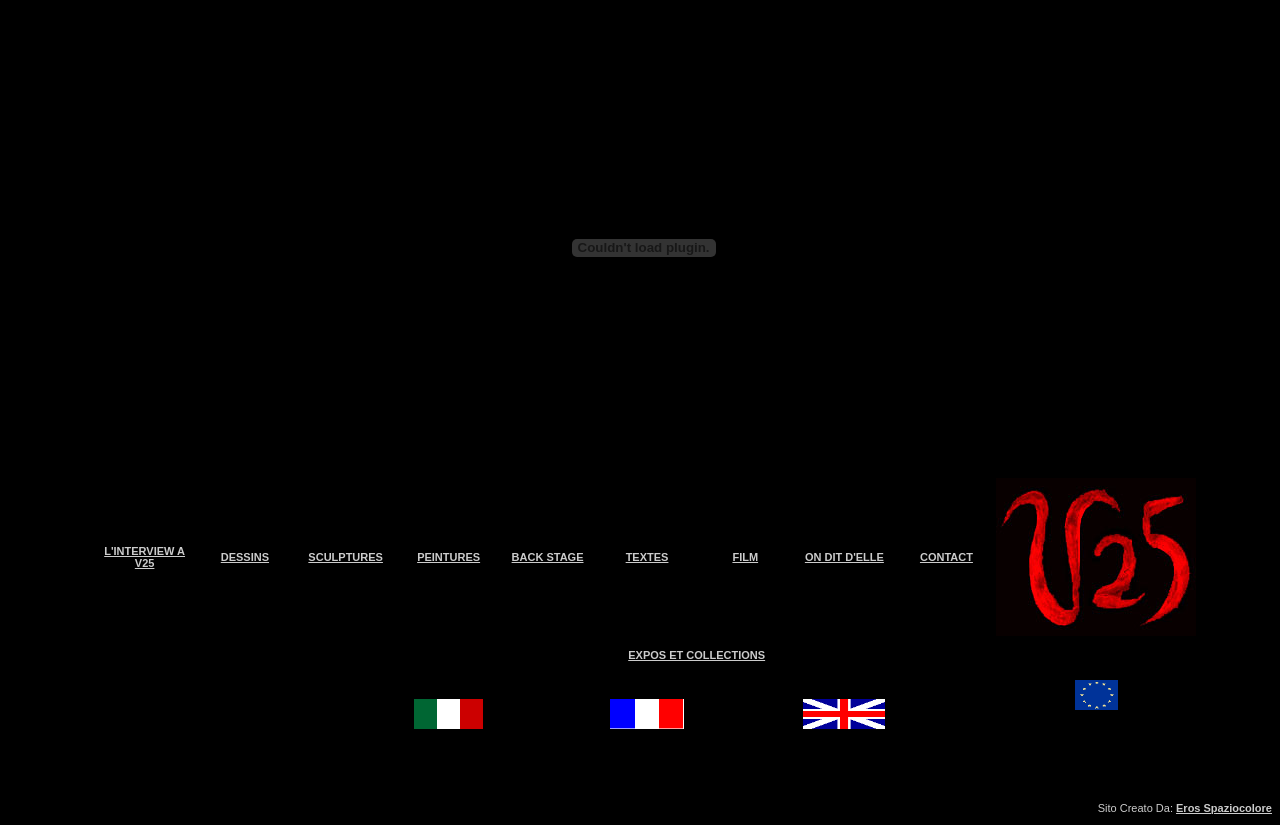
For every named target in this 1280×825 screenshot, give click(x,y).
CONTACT (946, 557)
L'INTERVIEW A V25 (144, 557)
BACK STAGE (548, 557)
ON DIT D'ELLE (844, 557)
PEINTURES (448, 557)
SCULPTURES (345, 557)
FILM (745, 557)
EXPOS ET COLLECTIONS (696, 655)
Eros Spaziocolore (1224, 808)
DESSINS (245, 557)
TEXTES (647, 557)
